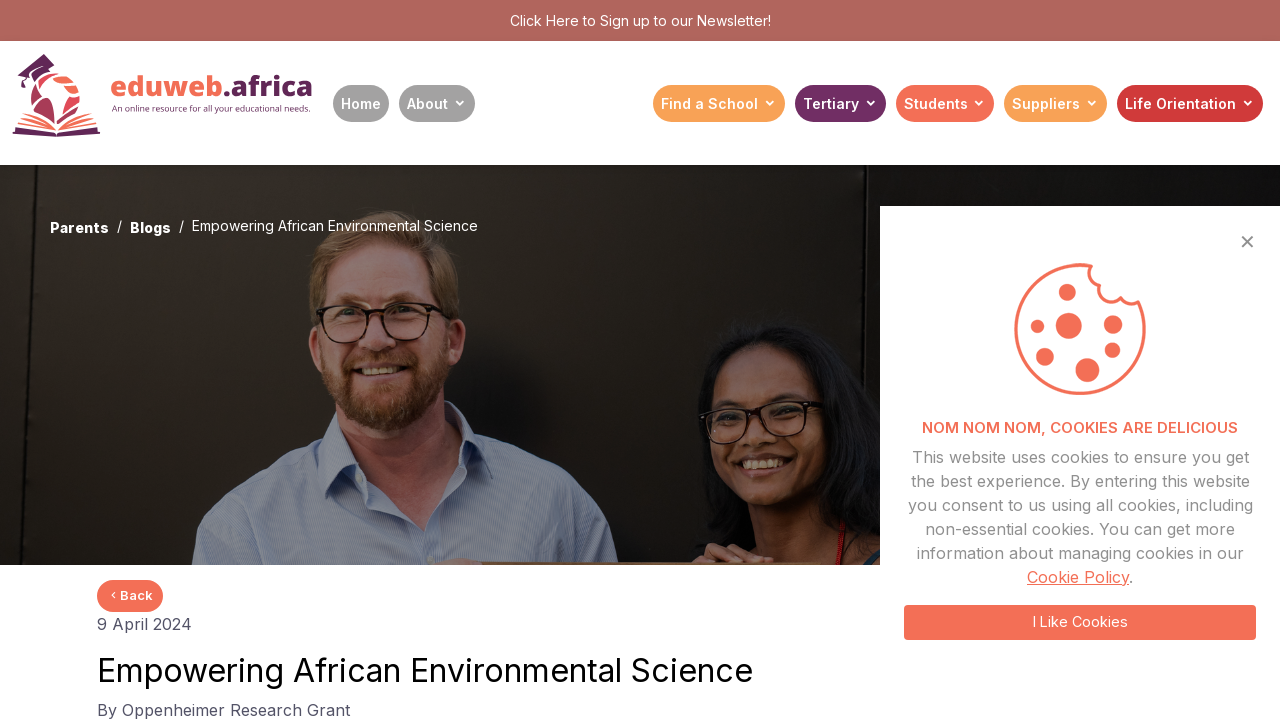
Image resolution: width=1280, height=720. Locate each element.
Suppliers (1046, 103)
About (427, 103)
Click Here (544, 20)
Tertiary (831, 103)
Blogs (150, 227)
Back (130, 595)
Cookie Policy (1078, 577)
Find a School (709, 103)
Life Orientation (1180, 103)
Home (361, 103)
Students (936, 103)
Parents (79, 227)
